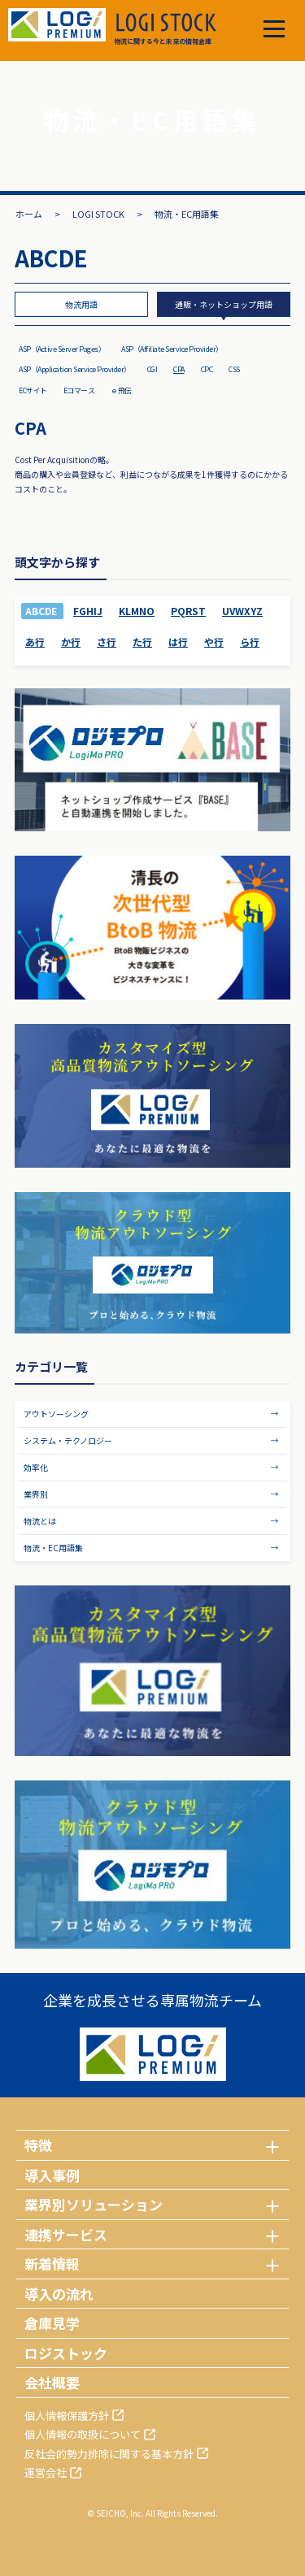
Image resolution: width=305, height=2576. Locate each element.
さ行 (106, 641)
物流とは (40, 1521)
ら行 (249, 641)
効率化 (36, 1467)
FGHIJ (87, 611)
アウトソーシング (56, 1413)
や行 (214, 641)
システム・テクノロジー (68, 1440)
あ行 (35, 641)
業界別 (36, 1494)
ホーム (28, 213)
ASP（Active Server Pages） (62, 349)
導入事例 (52, 2175)
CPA (179, 369)
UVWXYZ (242, 611)
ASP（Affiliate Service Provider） (172, 349)
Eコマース (79, 390)
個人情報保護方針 (66, 2415)
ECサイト (33, 390)
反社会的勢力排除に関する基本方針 (109, 2453)
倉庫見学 (52, 2323)
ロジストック (65, 2353)
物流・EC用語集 (53, 1548)
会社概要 (52, 2382)
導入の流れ (59, 2293)
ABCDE (41, 611)
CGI (152, 369)
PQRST (188, 611)
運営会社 (45, 2472)
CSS (234, 369)
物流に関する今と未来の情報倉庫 (165, 29)
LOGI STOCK (98, 213)
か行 (71, 641)
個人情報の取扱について (82, 2434)
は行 (178, 641)
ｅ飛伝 (121, 390)
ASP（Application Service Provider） (75, 369)
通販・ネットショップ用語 (223, 304)
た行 (142, 641)
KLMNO (137, 611)
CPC (207, 369)
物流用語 (81, 304)
